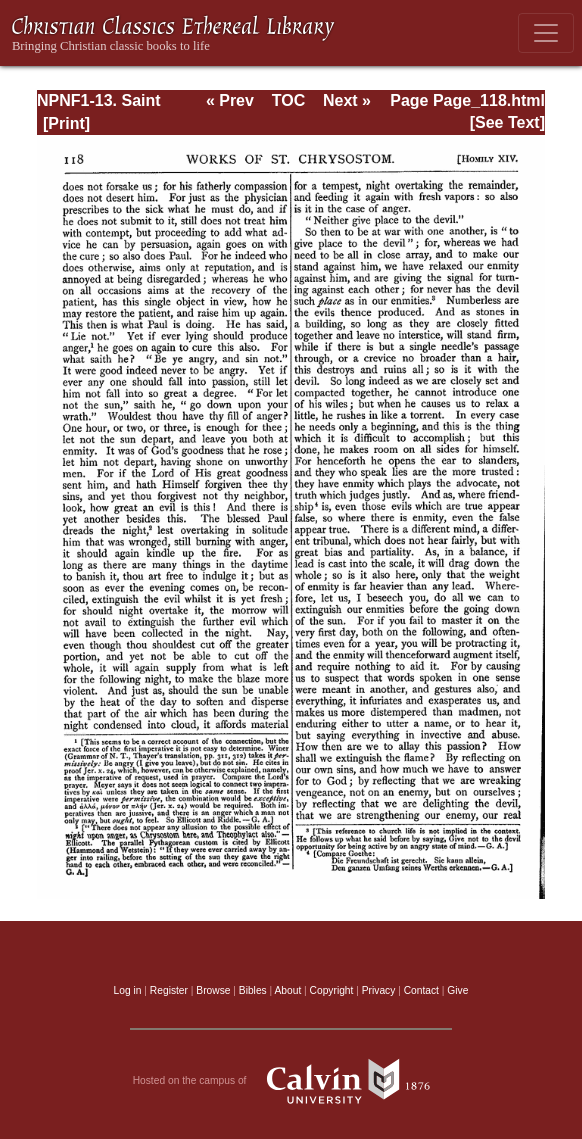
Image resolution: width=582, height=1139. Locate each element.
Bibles (253, 990)
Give (457, 990)
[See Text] (507, 122)
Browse (213, 990)
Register (169, 990)
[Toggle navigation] (546, 33)
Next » (347, 100)
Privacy (379, 990)
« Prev (230, 100)
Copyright (332, 990)
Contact (421, 990)
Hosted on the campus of (291, 1081)
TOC (288, 100)
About (287, 990)
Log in (128, 990)
